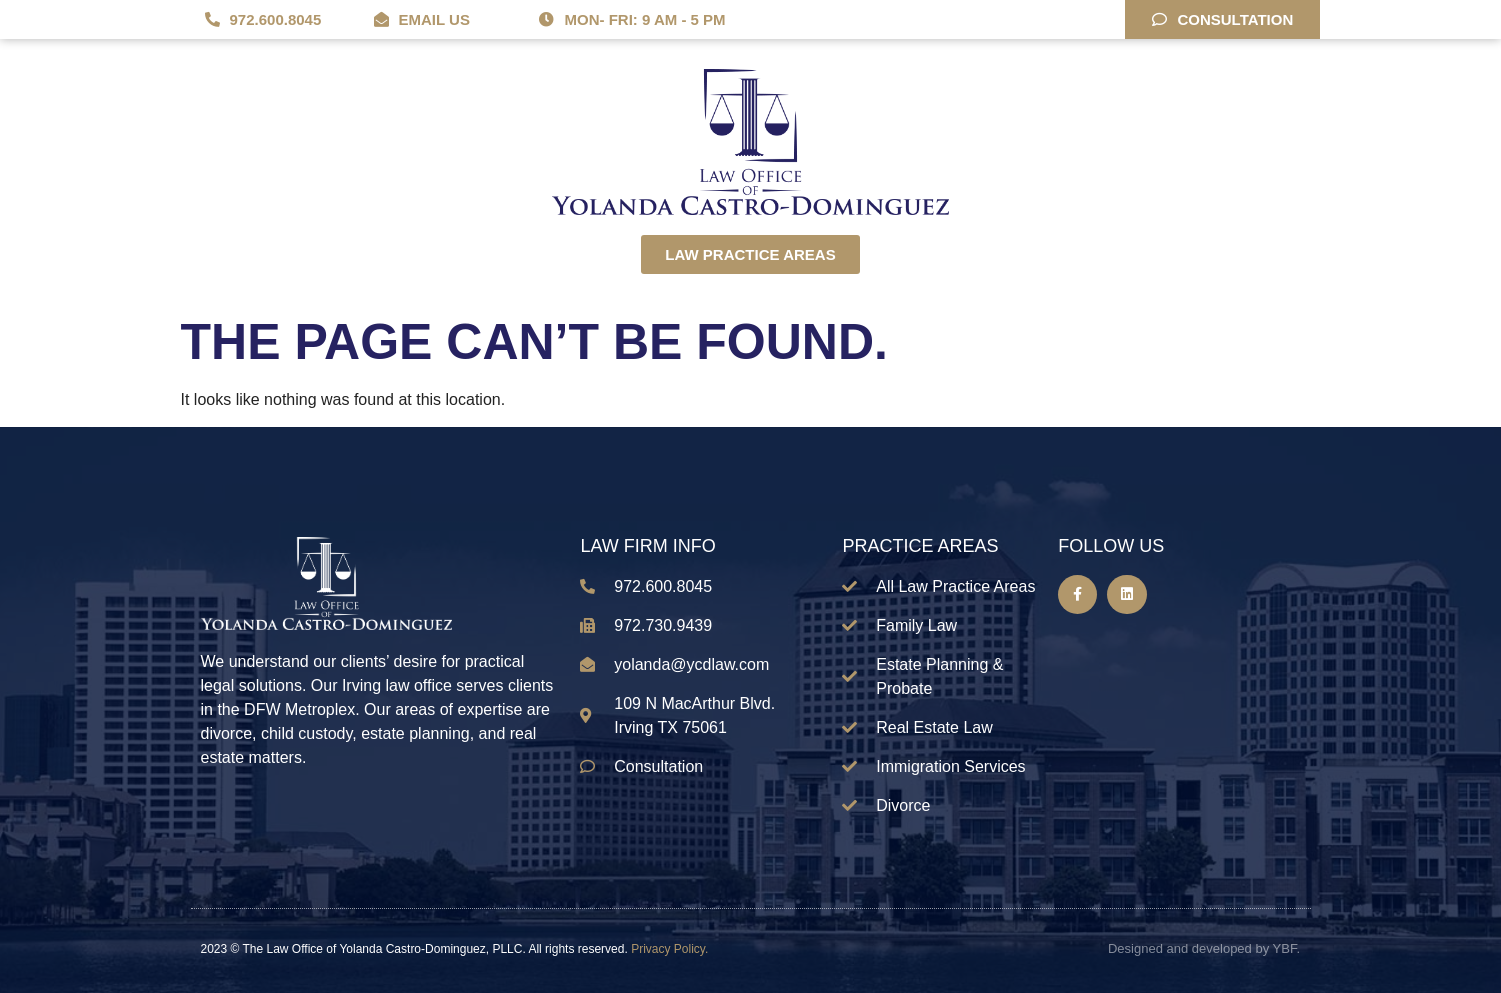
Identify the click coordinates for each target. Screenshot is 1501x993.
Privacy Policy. (669, 949)
